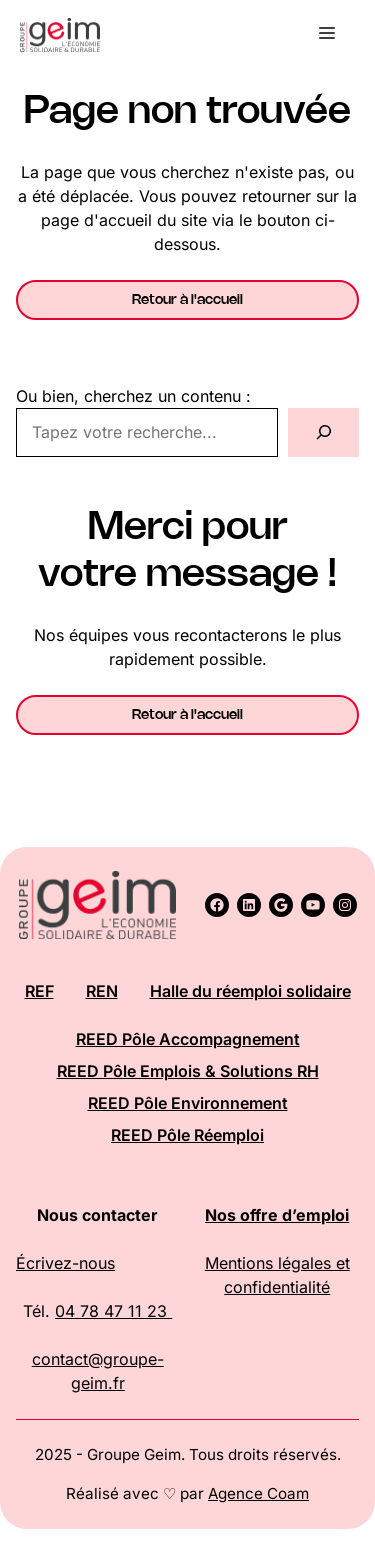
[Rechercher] (323, 432)
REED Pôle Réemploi (187, 1135)
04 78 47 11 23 (113, 1311)
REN (102, 991)
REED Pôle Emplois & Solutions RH (188, 1071)
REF (39, 991)
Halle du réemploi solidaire (250, 991)
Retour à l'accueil (187, 300)
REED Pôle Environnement (188, 1103)
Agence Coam (258, 1493)
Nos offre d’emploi (277, 1215)
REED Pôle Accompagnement (188, 1039)
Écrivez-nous (65, 1263)
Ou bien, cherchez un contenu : (133, 396)
